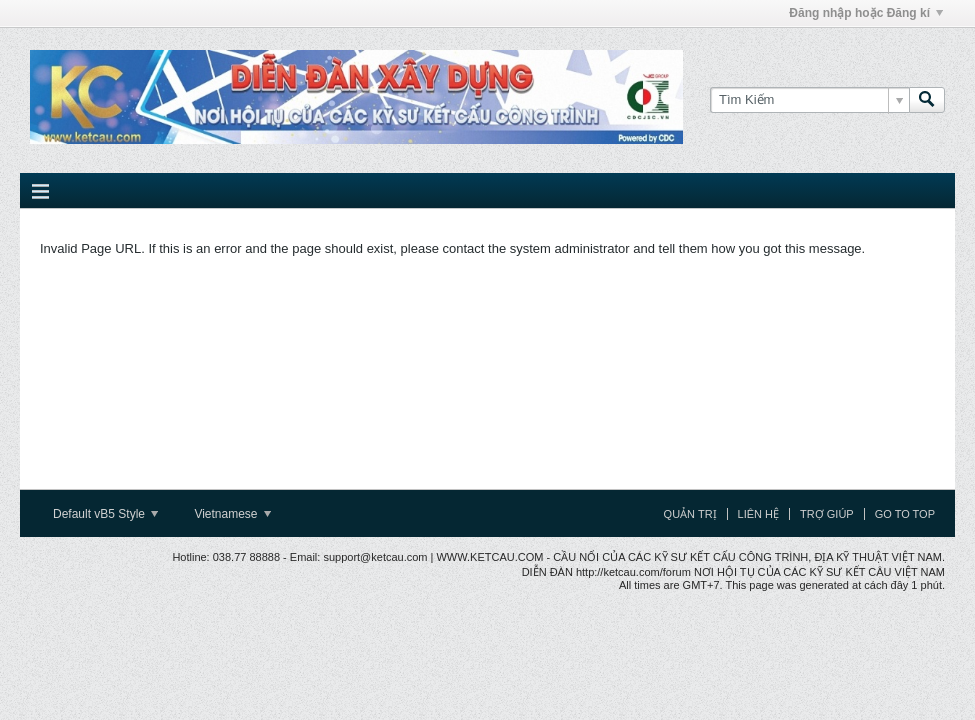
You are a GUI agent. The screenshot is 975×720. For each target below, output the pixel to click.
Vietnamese (232, 514)
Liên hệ (758, 514)
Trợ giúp (827, 514)
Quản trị (690, 514)
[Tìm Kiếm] (809, 100)
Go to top (905, 514)
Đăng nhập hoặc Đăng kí (866, 13)
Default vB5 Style (105, 514)
